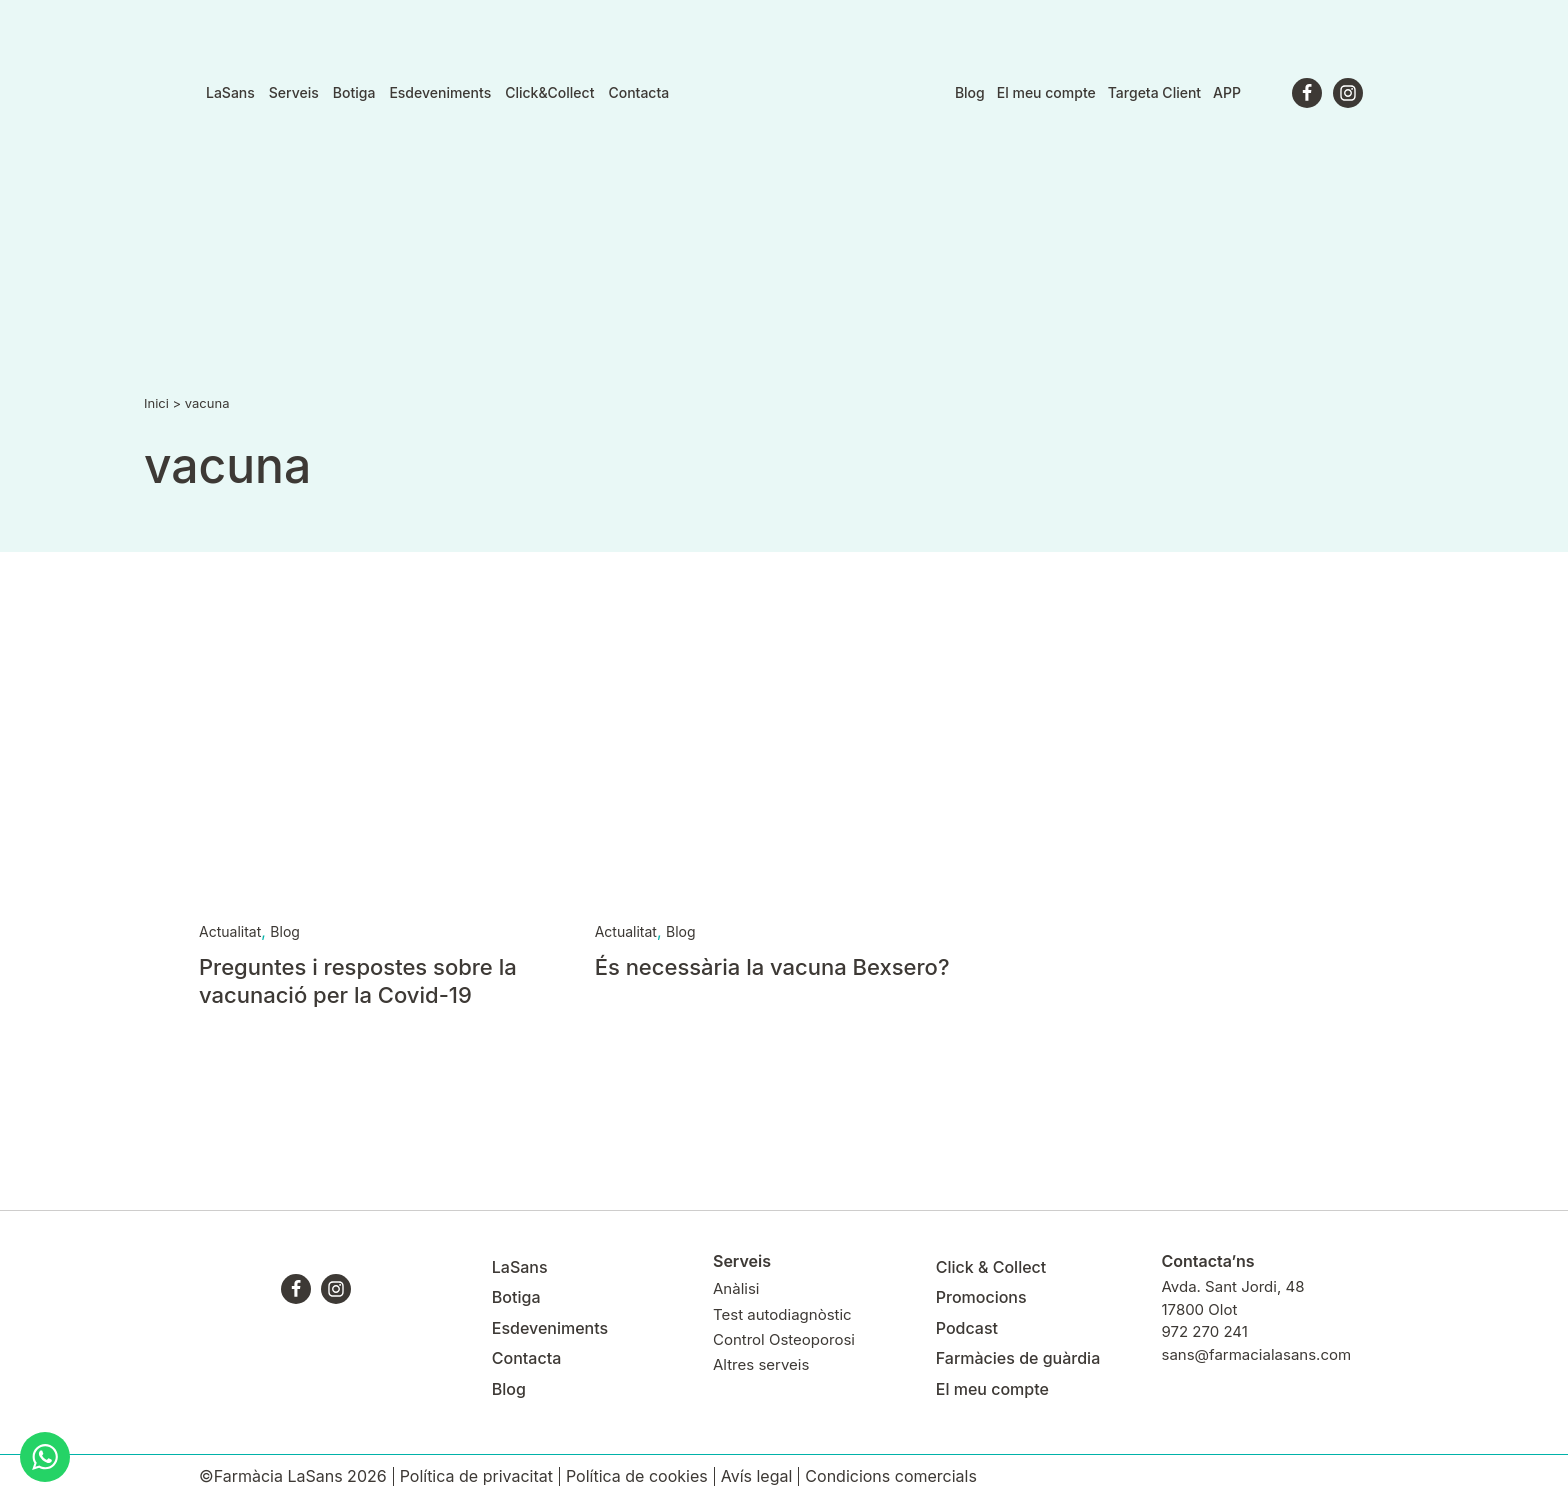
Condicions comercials (891, 1476)
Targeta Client (1154, 92)
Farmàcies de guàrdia (1018, 1358)
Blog (970, 92)
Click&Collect (549, 93)
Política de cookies (637, 1476)
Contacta (638, 93)
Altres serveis (761, 1364)
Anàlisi (736, 1288)
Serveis (294, 93)
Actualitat (230, 931)
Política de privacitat (476, 1476)
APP (1227, 92)
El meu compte (1046, 92)
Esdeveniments (440, 93)
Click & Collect (991, 1267)
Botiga (354, 93)
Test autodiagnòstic (782, 1314)
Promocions (981, 1297)
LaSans (230, 93)
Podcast (967, 1328)
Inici (156, 403)
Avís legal (757, 1476)
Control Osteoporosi (784, 1339)
